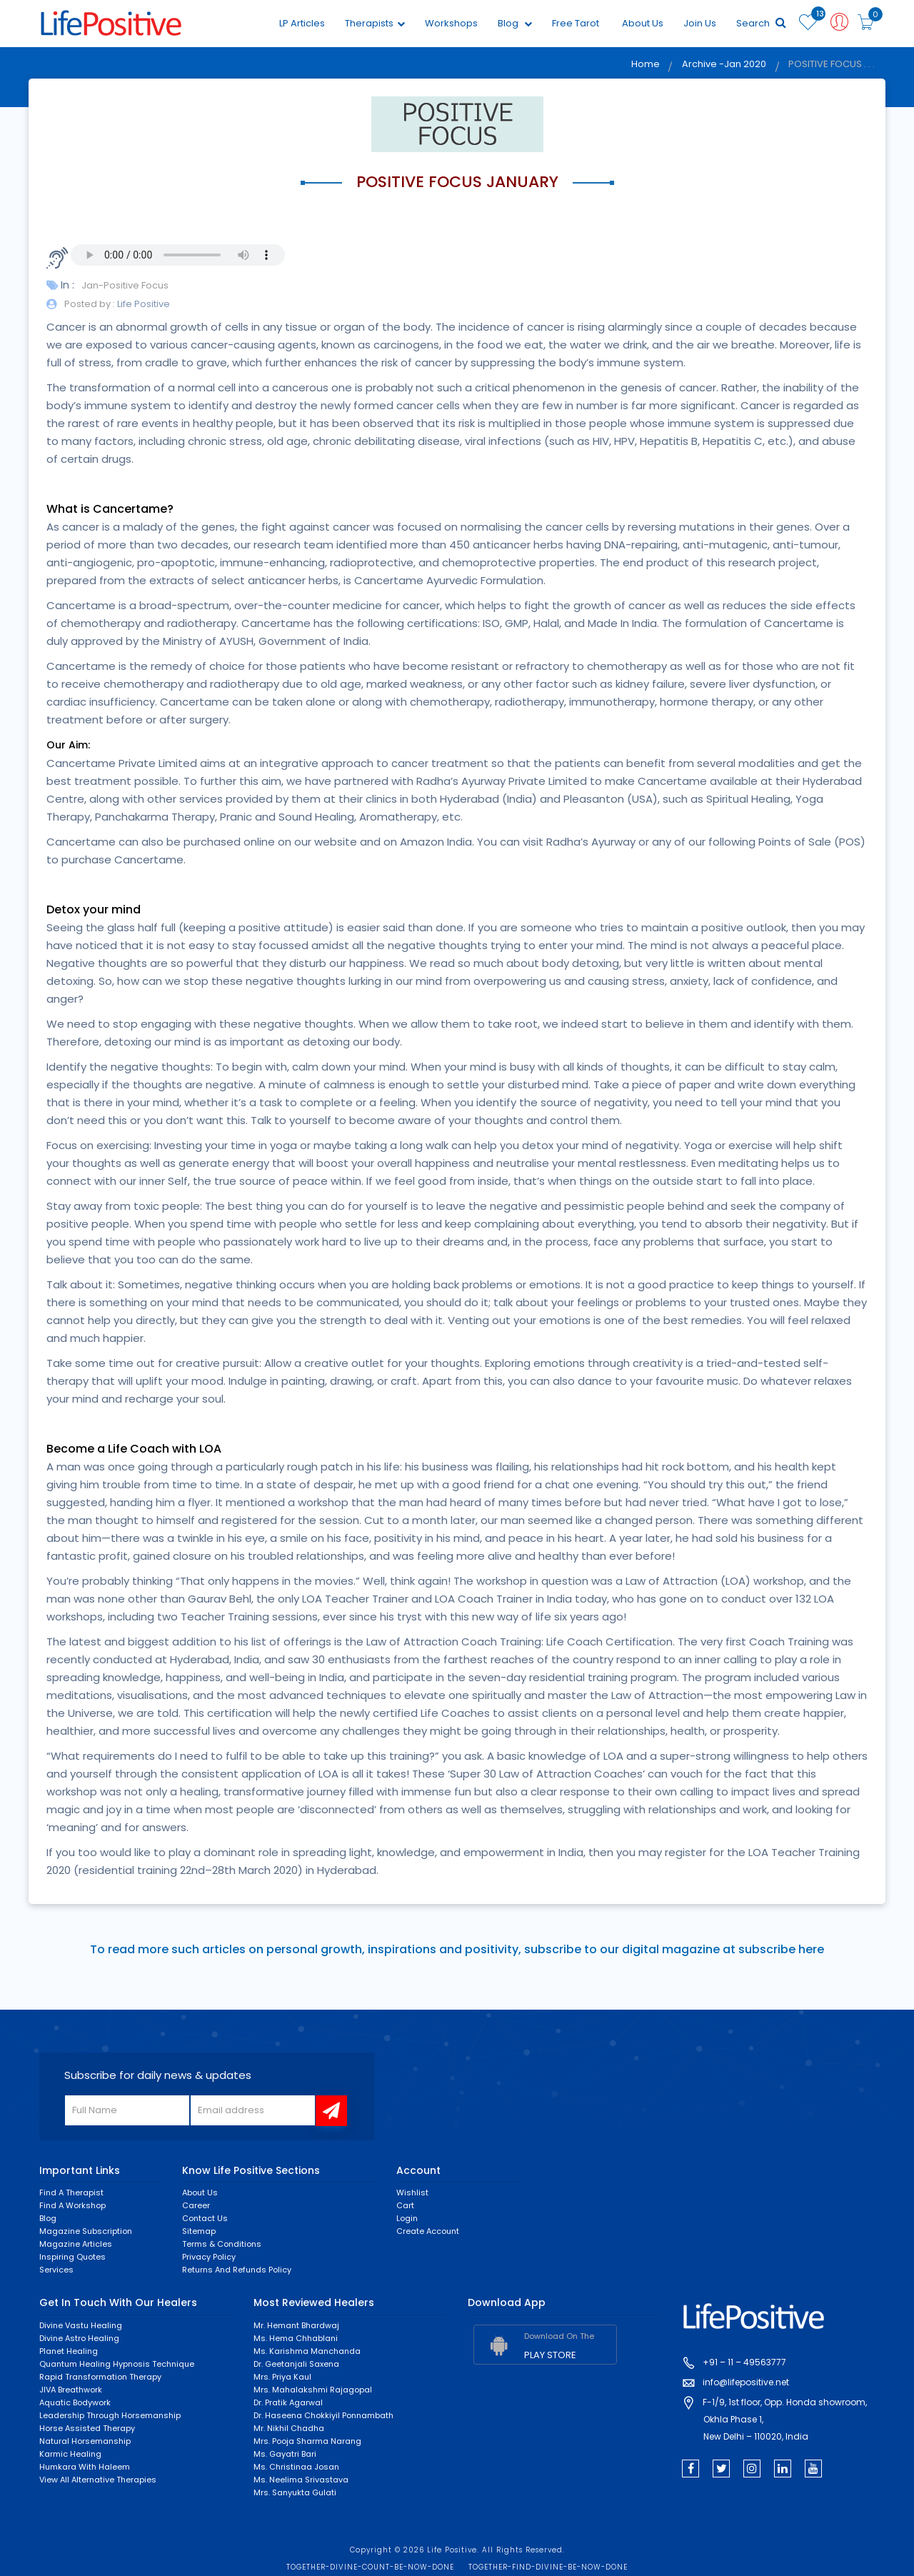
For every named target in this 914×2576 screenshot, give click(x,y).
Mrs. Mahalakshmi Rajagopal (312, 2389)
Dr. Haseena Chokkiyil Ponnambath (323, 2415)
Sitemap (199, 2231)
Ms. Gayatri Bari (284, 2454)
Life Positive (142, 304)
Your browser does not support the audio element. (178, 255)
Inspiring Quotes (72, 2257)
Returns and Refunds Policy (236, 2270)
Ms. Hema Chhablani (295, 2338)
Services (56, 2270)
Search (760, 23)
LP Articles (300, 23)
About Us (641, 23)
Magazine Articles (75, 2244)
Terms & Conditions (221, 2244)
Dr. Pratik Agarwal (288, 2402)
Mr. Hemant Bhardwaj (296, 2325)
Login (407, 2219)
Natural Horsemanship (85, 2441)
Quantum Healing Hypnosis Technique (116, 2364)
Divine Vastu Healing (80, 2325)
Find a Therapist (71, 2193)
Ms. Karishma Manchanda (307, 2351)
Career (196, 2206)
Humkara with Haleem (84, 2466)
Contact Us (205, 2219)
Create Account (427, 2231)
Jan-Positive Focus (125, 285)
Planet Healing (68, 2351)
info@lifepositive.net (746, 2383)
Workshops (449, 23)
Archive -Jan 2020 (723, 64)
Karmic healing (70, 2454)
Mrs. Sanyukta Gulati (294, 2492)
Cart (405, 2206)
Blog (513, 23)
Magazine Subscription (85, 2231)
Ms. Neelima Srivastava (300, 2479)
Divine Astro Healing (79, 2338)
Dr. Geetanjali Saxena (296, 2364)
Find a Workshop (72, 2206)
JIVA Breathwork (70, 2389)
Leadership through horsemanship (110, 2415)
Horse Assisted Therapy (87, 2428)
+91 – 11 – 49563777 (744, 2363)
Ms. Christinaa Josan (296, 2466)
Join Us (698, 23)
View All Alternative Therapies (97, 2479)
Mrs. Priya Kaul (282, 2376)
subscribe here (781, 1950)
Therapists (373, 23)
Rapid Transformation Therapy (100, 2376)
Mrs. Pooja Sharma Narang (307, 2441)
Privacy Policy (209, 2257)
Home (642, 64)
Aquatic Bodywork (75, 2402)
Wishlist (412, 2193)
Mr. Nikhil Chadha (288, 2428)
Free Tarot (574, 23)
